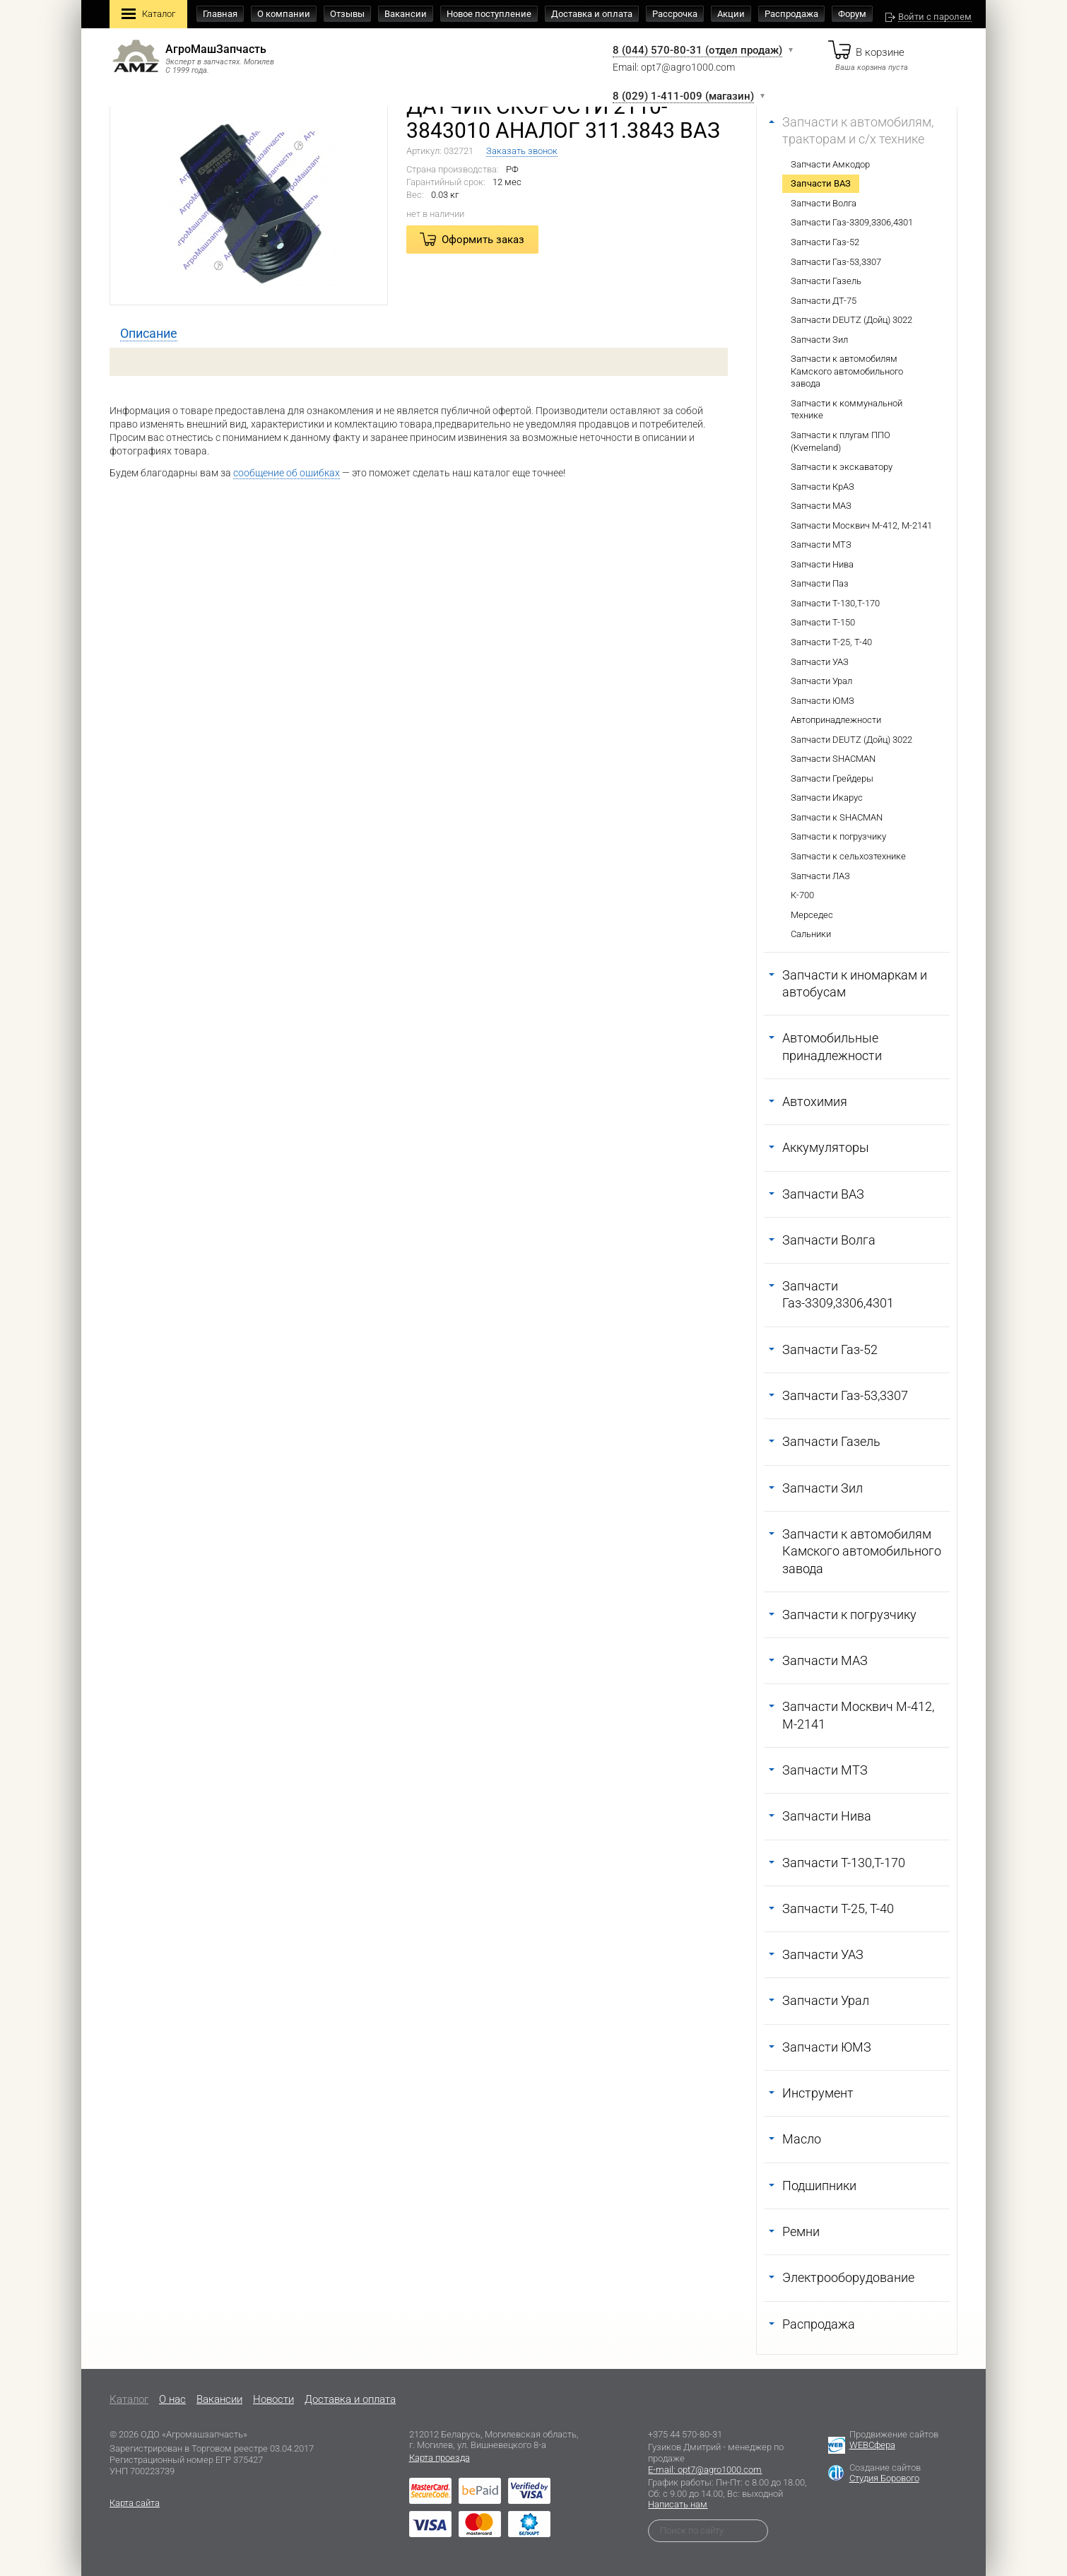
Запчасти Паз (820, 583)
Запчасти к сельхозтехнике (848, 856)
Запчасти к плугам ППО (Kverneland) (840, 441)
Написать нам (677, 2504)
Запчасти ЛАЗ (820, 876)
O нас (172, 2399)
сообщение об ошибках (286, 472)
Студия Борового (884, 2478)
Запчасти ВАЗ (821, 183)
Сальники (811, 934)
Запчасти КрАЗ (822, 486)
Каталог (148, 15)
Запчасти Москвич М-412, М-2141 (861, 525)
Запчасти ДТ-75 (823, 300)
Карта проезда (439, 2457)
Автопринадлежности (836, 719)
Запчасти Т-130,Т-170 (835, 603)
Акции (731, 13)
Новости (273, 2399)
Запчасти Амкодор (830, 164)
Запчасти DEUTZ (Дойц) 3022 (851, 319)
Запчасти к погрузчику (838, 836)
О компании (283, 13)
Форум (852, 13)
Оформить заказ (483, 239)
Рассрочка (674, 13)
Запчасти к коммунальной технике (846, 409)
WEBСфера (872, 2445)
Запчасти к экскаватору (841, 466)
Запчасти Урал (821, 681)
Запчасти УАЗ (820, 662)
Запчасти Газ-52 (825, 242)
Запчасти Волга (823, 203)
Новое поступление (489, 13)
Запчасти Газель (826, 281)
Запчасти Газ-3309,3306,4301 (852, 222)
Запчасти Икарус (827, 797)
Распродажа (791, 13)
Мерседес (812, 915)
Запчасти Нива (822, 564)
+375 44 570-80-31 (685, 2434)
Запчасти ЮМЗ (822, 700)
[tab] (149, 333)
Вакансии (405, 13)
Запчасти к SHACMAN (837, 817)
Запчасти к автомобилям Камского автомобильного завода (847, 371)
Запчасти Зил (819, 339)
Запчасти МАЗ (821, 505)
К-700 (802, 895)
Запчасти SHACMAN (833, 758)
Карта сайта (135, 2503)
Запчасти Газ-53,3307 (836, 262)
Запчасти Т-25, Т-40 (831, 642)
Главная (220, 13)
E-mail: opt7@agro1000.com (705, 2469)
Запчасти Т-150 (823, 622)
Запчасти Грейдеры (832, 778)
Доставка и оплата (591, 13)
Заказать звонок (522, 151)
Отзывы (347, 13)
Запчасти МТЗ (821, 544)
